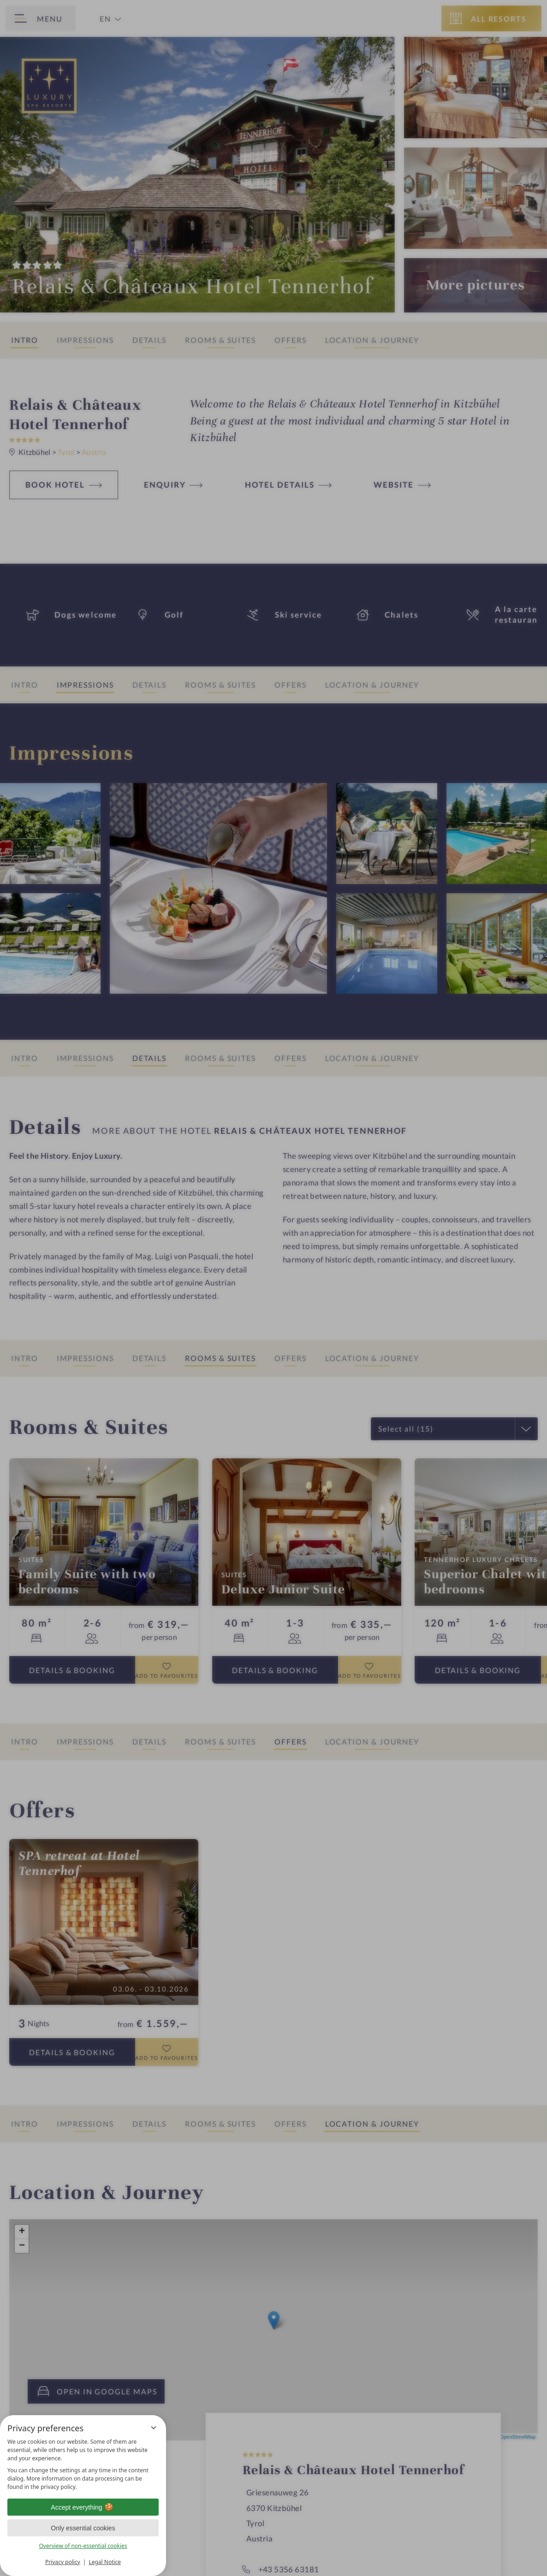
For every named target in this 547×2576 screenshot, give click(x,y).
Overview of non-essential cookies (83, 2546)
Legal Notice (105, 2562)
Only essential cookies (83, 2528)
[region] (83, 2464)
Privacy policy (62, 2562)
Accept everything (83, 2507)
